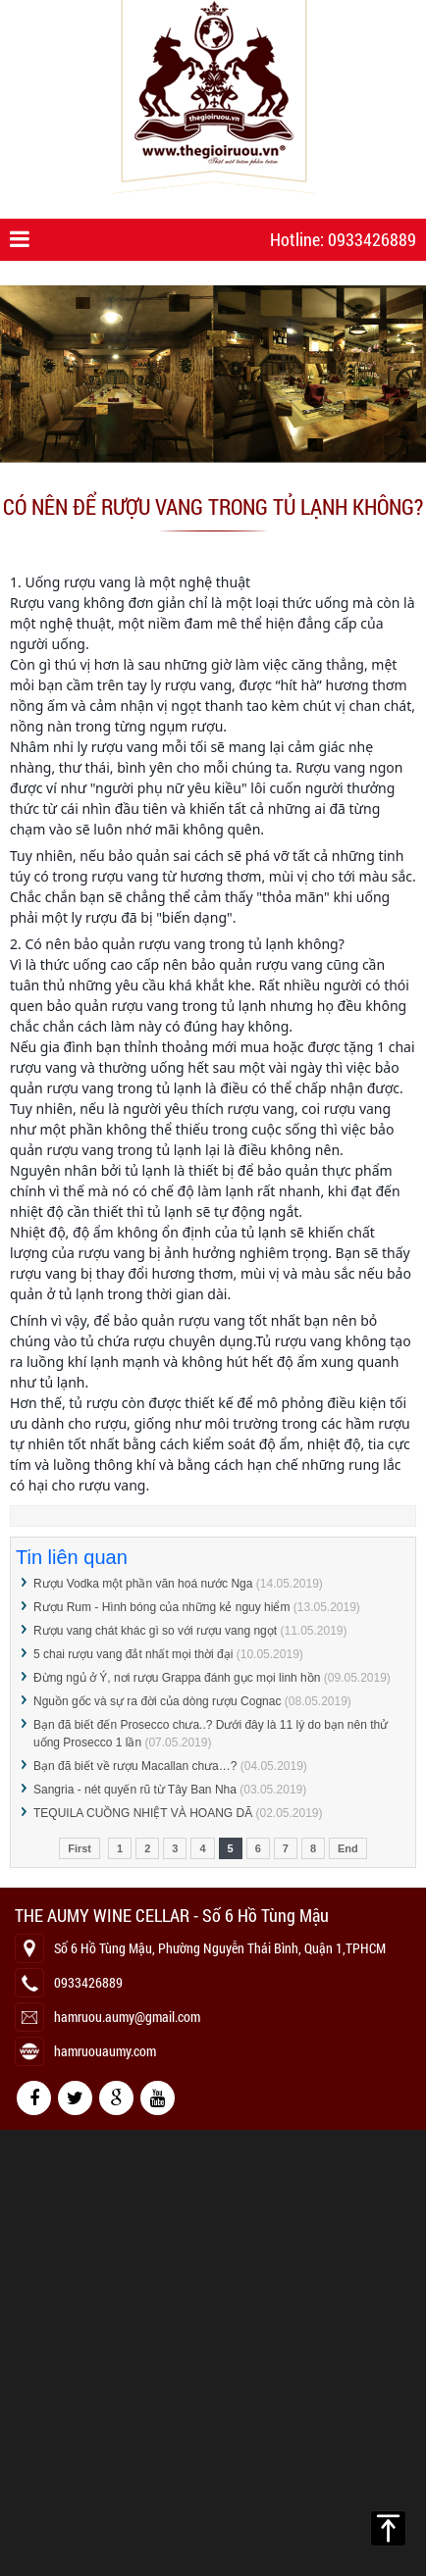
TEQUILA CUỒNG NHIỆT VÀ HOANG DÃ (142, 1813)
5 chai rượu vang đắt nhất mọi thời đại (133, 1654)
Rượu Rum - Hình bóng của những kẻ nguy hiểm (161, 1607)
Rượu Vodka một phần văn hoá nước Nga (142, 1584)
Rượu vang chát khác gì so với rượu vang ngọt (155, 1631)
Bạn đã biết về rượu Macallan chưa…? (136, 1766)
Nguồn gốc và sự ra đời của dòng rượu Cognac (157, 1701)
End (348, 1848)
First (79, 1848)
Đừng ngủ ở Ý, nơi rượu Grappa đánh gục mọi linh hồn (176, 1678)
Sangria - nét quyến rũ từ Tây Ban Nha (135, 1789)
